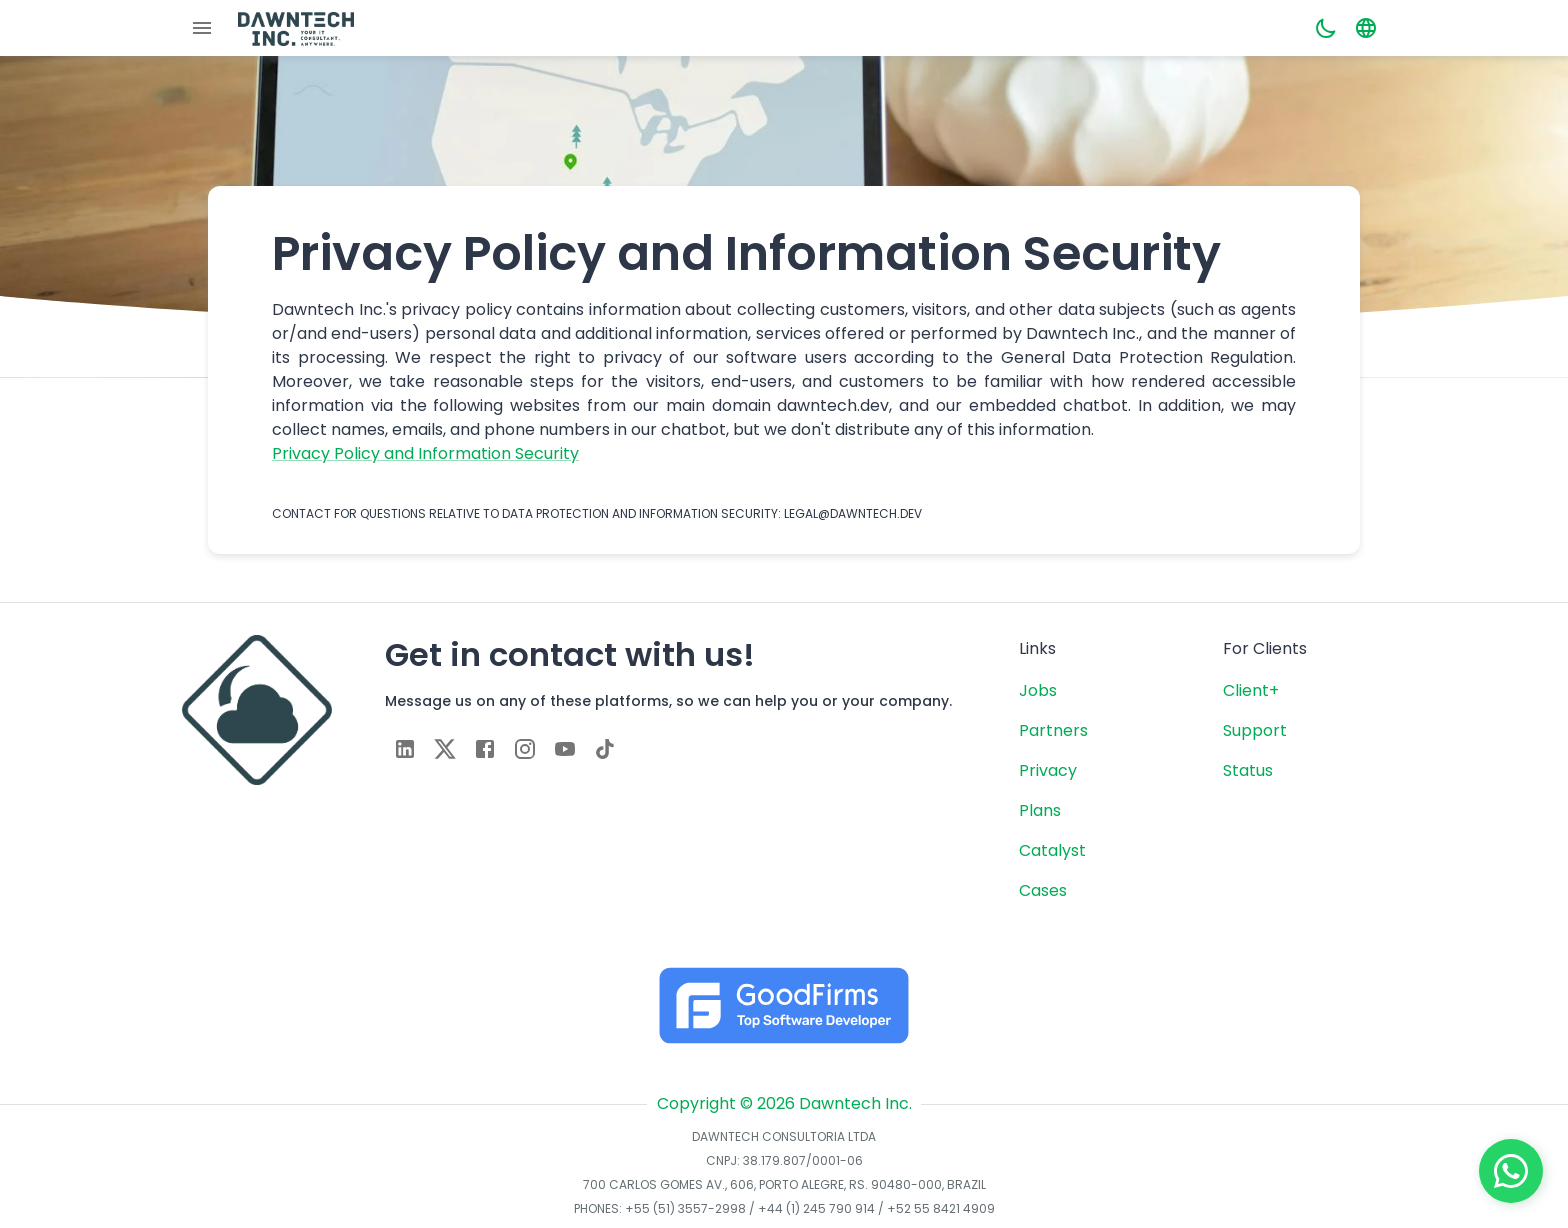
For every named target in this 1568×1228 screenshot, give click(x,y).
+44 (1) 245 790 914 (816, 1208)
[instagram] (525, 749)
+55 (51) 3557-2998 (685, 1208)
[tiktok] (605, 749)
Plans (1040, 810)
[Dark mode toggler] (1326, 28)
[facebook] (485, 749)
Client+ (1251, 690)
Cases (1043, 890)
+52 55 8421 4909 (941, 1208)
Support (1255, 730)
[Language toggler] (1366, 28)
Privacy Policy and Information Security (425, 453)
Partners (1053, 730)
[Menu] (202, 28)
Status (1248, 770)
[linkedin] (405, 749)
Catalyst (1052, 850)
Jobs (1038, 690)
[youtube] (565, 749)
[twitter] (445, 749)
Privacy (1048, 770)
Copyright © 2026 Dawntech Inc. (784, 1103)
